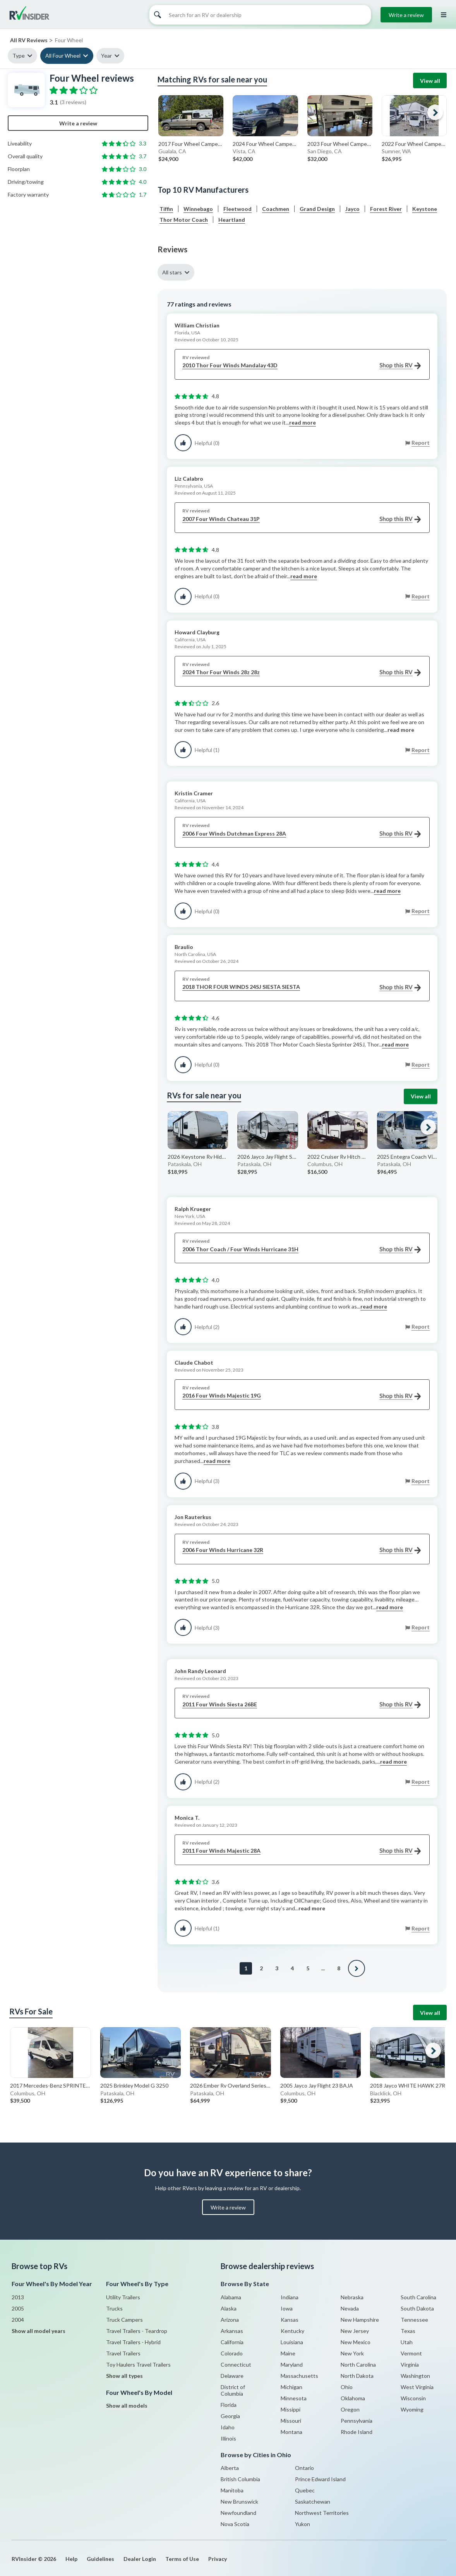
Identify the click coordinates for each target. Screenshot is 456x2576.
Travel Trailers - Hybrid (133, 2342)
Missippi (290, 2409)
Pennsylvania (356, 2420)
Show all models (126, 2405)
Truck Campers (124, 2319)
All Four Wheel (63, 55)
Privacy (217, 2558)
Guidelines (100, 2558)
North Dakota (357, 2375)
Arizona (230, 2319)
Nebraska (352, 2297)
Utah (407, 2342)
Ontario (304, 2468)
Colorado (232, 2353)
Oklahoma (353, 2398)
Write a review (406, 15)
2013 (18, 2297)
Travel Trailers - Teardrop (136, 2331)
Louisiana (292, 2342)
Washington (415, 2375)
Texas (408, 2331)
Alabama (231, 2297)
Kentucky (292, 2331)
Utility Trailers (123, 2297)
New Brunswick (239, 2501)
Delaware (232, 2375)
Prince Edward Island (320, 2479)
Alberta (230, 2468)
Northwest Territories (322, 2512)
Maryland (292, 2364)
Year (106, 55)
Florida (229, 2404)
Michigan (291, 2387)
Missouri (291, 2420)
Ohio (347, 2387)
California (232, 2342)
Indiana (289, 2297)
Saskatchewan (312, 2501)
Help (71, 2558)
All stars (172, 272)
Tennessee (414, 2319)
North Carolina (358, 2364)
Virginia (410, 2364)
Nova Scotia (235, 2524)
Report (420, 442)
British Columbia (240, 2479)
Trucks (114, 2308)
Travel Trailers (123, 2353)
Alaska (229, 2308)
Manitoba (232, 2490)
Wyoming (412, 2409)
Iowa (287, 2308)
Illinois (228, 2438)
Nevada (350, 2308)
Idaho (228, 2427)
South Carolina (418, 2297)
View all (430, 80)
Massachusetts (299, 2375)
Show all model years (38, 2331)
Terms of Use (182, 2558)
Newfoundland (238, 2512)
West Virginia (417, 2387)
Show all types (124, 2375)
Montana (291, 2432)
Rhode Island (356, 2432)
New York (352, 2353)
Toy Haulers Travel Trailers (138, 2364)
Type (18, 55)
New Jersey (355, 2331)
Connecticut (236, 2364)
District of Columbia (233, 2390)
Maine (288, 2353)
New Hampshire (360, 2319)
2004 (18, 2319)
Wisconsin (413, 2398)
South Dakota (417, 2308)
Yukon (302, 2524)
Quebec (305, 2490)
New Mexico (355, 2342)
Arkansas (232, 2331)
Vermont (411, 2353)
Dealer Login (139, 2558)
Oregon (350, 2409)
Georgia (230, 2416)
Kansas (289, 2319)
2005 (18, 2308)
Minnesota (294, 2398)
